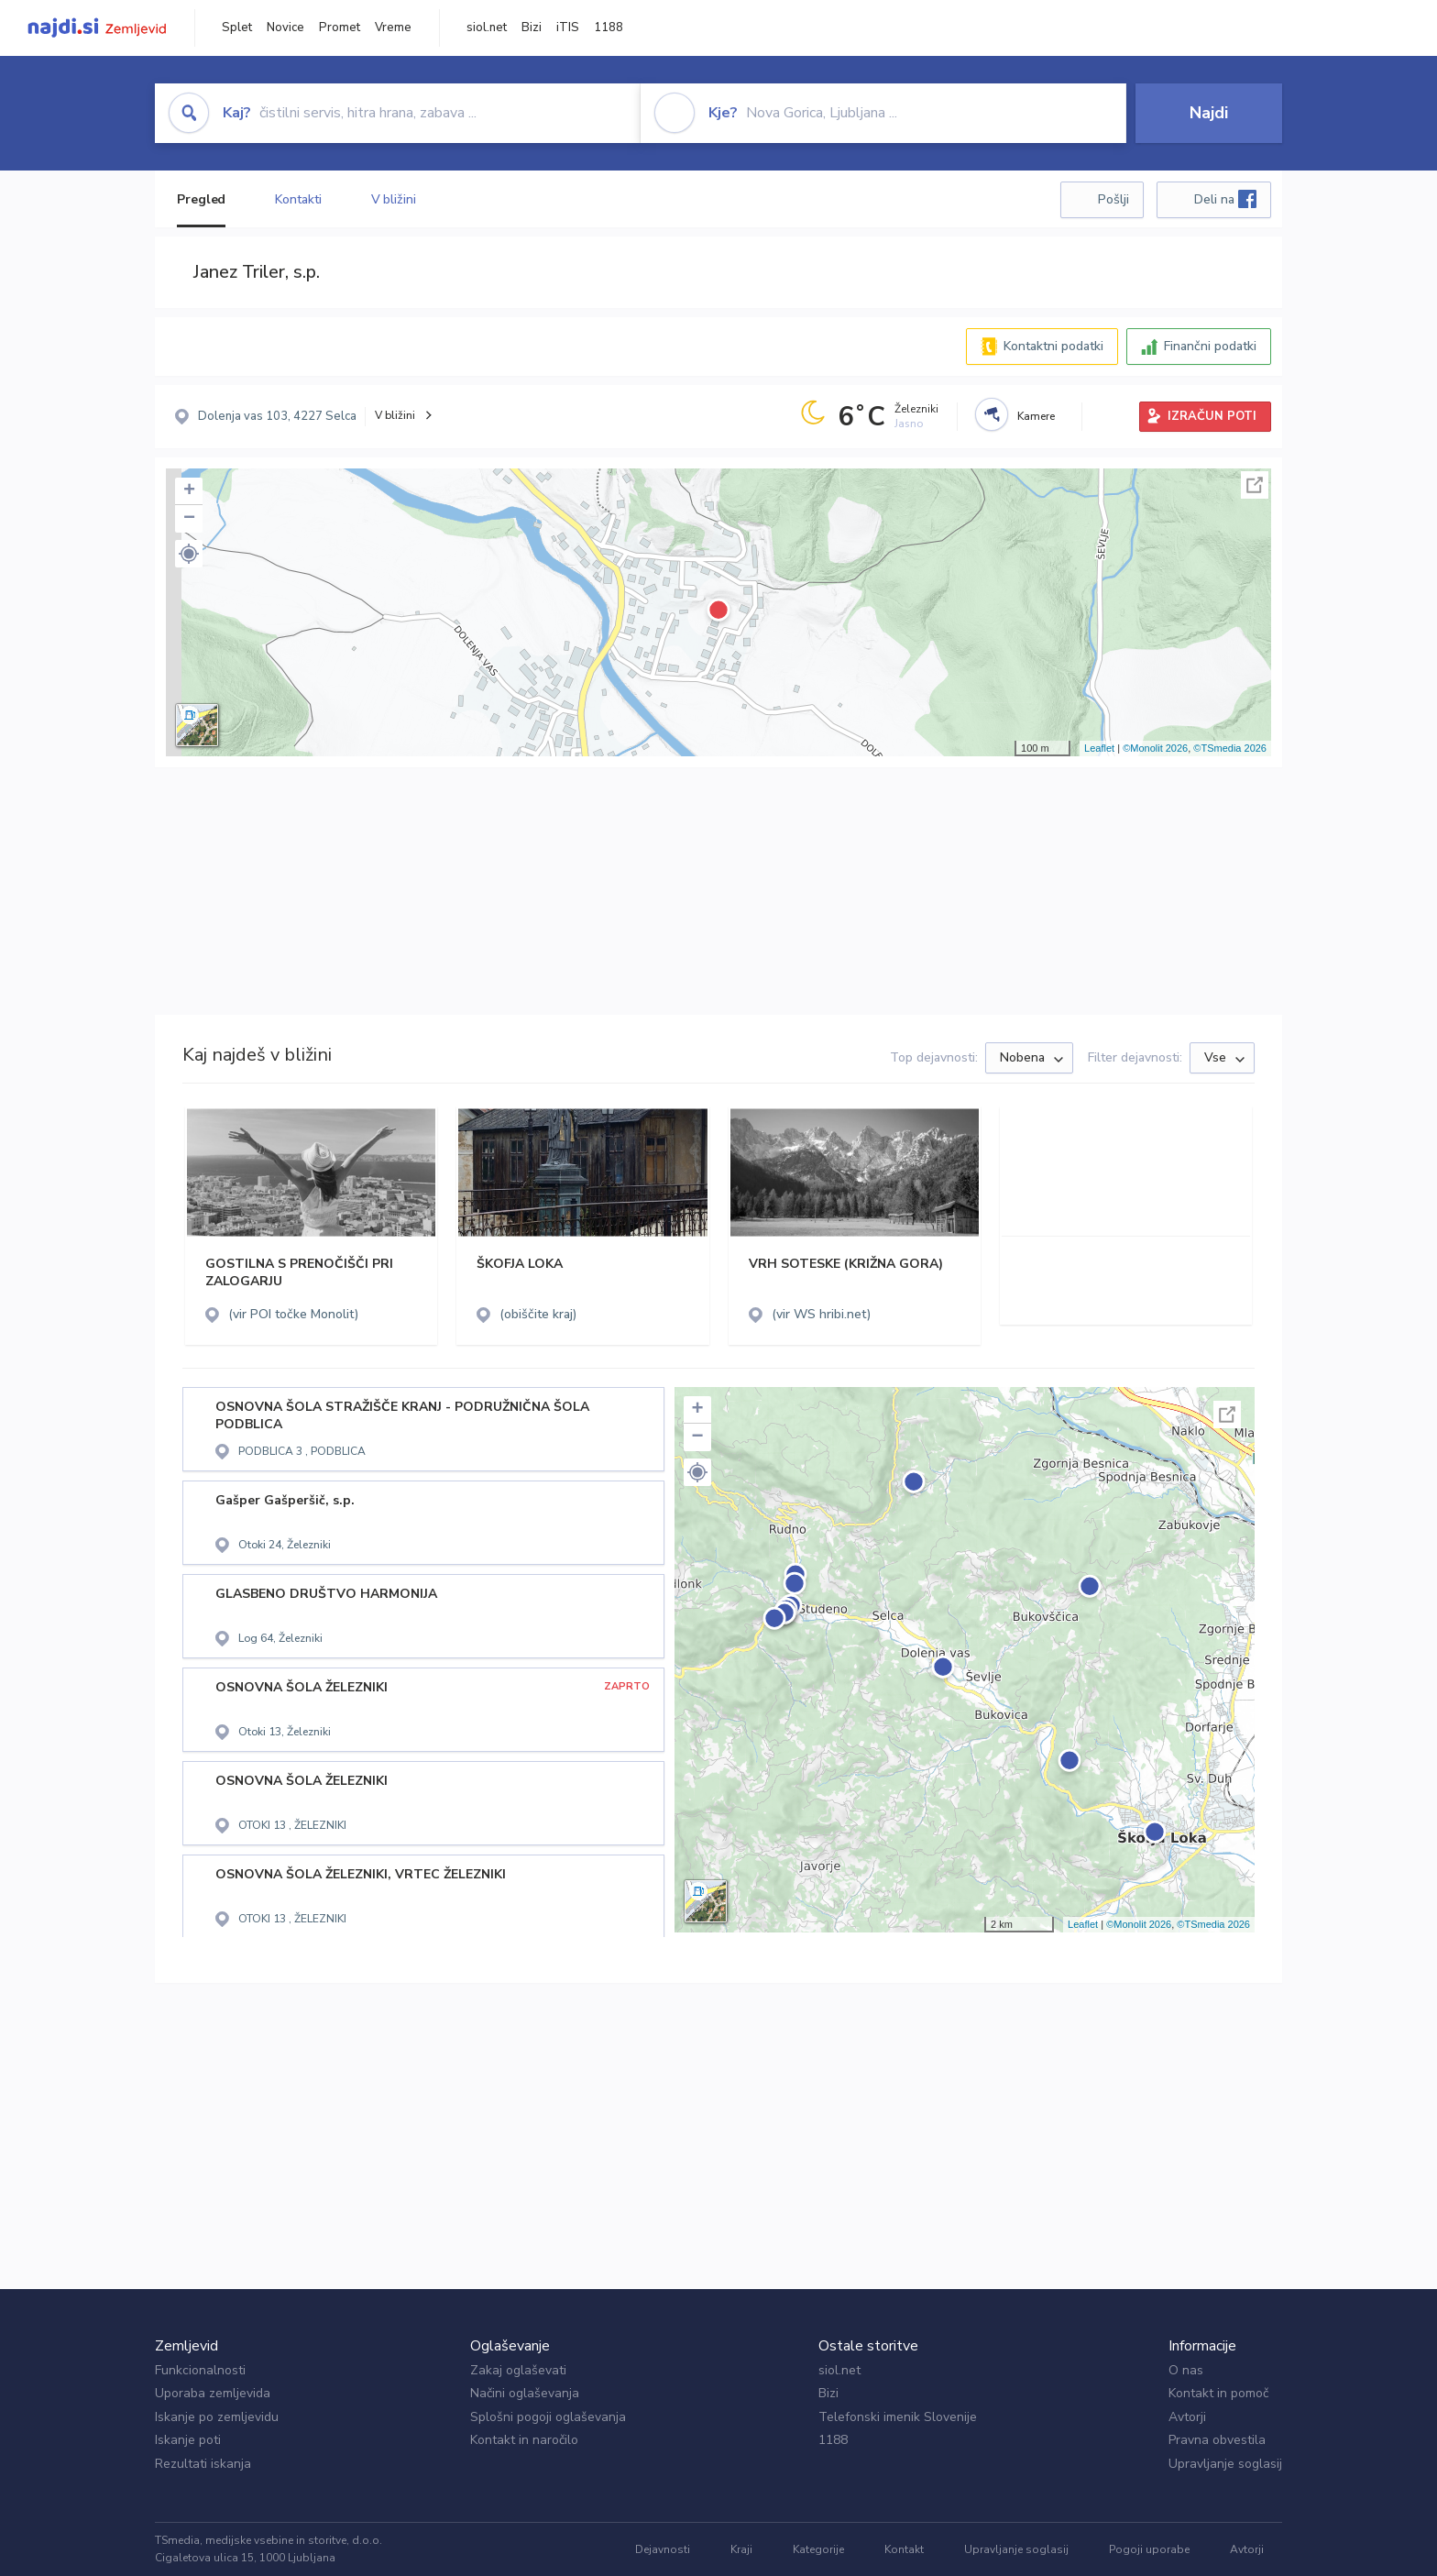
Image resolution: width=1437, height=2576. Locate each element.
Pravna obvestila (1217, 2440)
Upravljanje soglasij (1225, 2463)
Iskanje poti (188, 2440)
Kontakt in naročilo (524, 2440)
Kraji (741, 2549)
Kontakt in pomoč (1218, 2393)
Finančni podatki (1210, 346)
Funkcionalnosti (200, 2370)
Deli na (1225, 199)
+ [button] (189, 491)
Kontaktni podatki (1053, 346)
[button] (189, 553)
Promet (339, 27)
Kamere (1036, 416)
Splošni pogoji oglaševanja (548, 2417)
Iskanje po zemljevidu (217, 2417)
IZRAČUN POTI (1212, 416)
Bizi (531, 27)
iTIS (567, 27)
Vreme (393, 27)
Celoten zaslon (1254, 485)
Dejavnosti (662, 2549)
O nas (1185, 2370)
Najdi (1209, 113)
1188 (608, 27)
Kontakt (904, 2549)
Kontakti (298, 199)
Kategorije (818, 2549)
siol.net (486, 27)
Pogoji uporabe (1149, 2549)
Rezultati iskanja (203, 2463)
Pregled (201, 199)
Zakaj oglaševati (518, 2370)
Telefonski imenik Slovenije (897, 2417)
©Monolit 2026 (1155, 748)
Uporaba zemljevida (212, 2393)
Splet (237, 27)
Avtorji (1187, 2417)
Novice (285, 27)
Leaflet (1099, 748)
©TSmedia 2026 (1230, 748)
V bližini (393, 199)
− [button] (189, 519)
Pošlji (1113, 199)
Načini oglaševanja (524, 2393)
